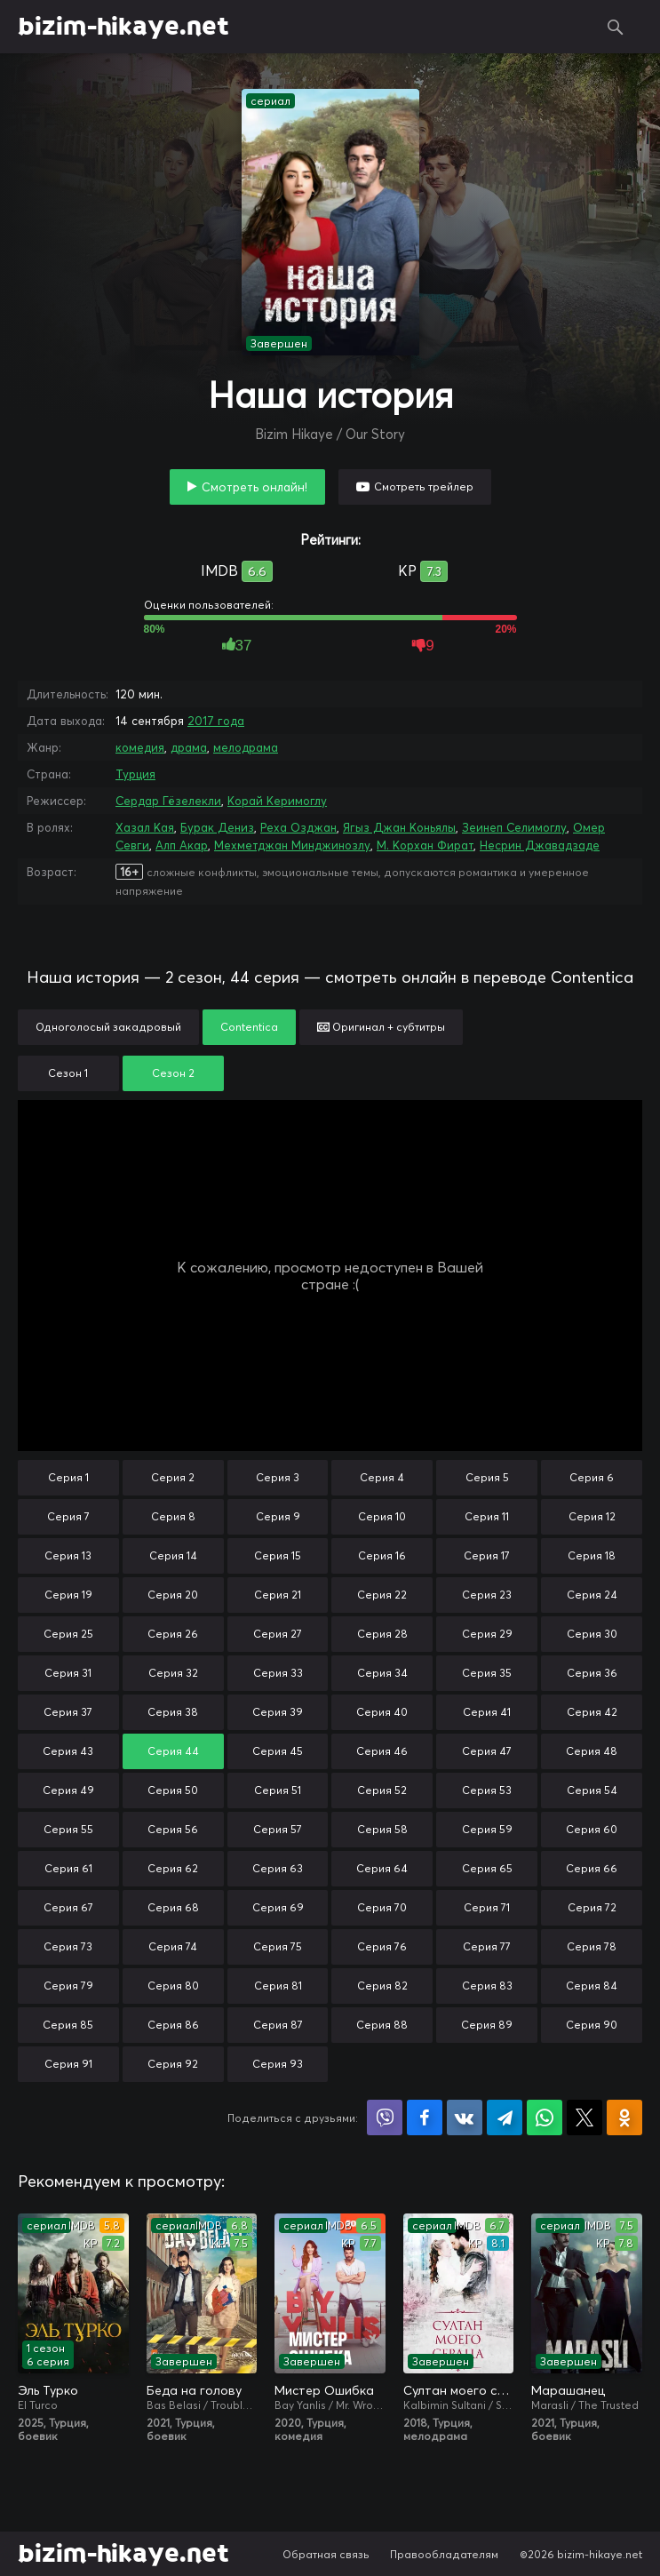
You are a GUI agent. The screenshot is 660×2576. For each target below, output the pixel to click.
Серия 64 (382, 1868)
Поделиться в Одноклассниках (624, 2117)
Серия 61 (68, 1868)
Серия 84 (591, 1985)
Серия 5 (487, 1477)
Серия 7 (68, 1516)
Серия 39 (277, 1712)
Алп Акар (181, 845)
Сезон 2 (173, 1073)
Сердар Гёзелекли (168, 801)
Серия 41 (487, 1712)
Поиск (615, 26)
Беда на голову (194, 2390)
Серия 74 (172, 1946)
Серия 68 (173, 1907)
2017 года (215, 721)
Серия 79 (68, 1985)
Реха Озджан (298, 827)
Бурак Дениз (217, 827)
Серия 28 (382, 1633)
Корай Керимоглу (277, 801)
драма (189, 747)
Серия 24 (592, 1594)
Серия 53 (487, 1790)
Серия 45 (277, 1751)
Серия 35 (487, 1672)
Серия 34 (382, 1672)
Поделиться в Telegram (504, 2117)
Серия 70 (382, 1907)
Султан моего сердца (458, 2390)
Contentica (249, 1026)
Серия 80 (173, 1985)
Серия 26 (172, 1633)
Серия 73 (68, 1946)
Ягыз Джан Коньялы (399, 827)
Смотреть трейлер (423, 486)
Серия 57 (277, 1829)
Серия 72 (592, 1907)
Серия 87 (278, 2024)
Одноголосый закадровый (108, 1026)
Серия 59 (487, 1829)
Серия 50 (172, 1790)
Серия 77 (487, 1946)
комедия (139, 747)
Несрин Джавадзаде (540, 845)
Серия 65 (487, 1868)
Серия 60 (591, 1829)
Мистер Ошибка (324, 2390)
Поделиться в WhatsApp (544, 2117)
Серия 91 (68, 2063)
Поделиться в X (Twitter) (584, 2117)
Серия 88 (382, 2024)
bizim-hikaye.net (123, 26)
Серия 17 (487, 1555)
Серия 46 (382, 1751)
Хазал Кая (144, 827)
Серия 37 (68, 1712)
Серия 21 (277, 1594)
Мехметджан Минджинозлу (292, 845)
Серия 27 (277, 1633)
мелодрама (245, 747)
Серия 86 (173, 2024)
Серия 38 (172, 1712)
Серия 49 (68, 1790)
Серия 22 (382, 1594)
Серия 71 (487, 1907)
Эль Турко (48, 2390)
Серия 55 (68, 1829)
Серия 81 (278, 1985)
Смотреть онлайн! (254, 487)
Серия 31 (67, 1672)
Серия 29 (487, 1633)
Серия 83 (487, 1985)
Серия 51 (277, 1790)
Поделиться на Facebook (424, 2117)
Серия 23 (487, 1594)
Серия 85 (68, 2024)
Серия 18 (592, 1555)
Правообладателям (444, 2554)
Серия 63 (277, 1868)
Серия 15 (277, 1555)
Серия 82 (382, 1985)
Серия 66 (591, 1868)
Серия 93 (277, 2063)
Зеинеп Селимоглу (514, 827)
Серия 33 (278, 1672)
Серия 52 (382, 1790)
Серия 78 (591, 1946)
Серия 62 (172, 1868)
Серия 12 (592, 1516)
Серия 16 (382, 1555)
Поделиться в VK (464, 2117)
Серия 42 (592, 1712)
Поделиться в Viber (384, 2117)
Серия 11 (487, 1516)
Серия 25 (68, 1633)
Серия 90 (591, 2024)
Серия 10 (382, 1516)
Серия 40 (382, 1712)
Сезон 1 (68, 1073)
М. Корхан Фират (425, 845)
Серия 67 (68, 1907)
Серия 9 (278, 1516)
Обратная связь (326, 2554)
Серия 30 (592, 1633)
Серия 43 (68, 1751)
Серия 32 (173, 1672)
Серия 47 (487, 1751)
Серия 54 (592, 1790)
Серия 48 (591, 1751)
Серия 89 (487, 2024)
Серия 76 (382, 1946)
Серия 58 (382, 1829)
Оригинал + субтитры (381, 1026)
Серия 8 (173, 1516)
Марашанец (568, 2390)
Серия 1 (68, 1477)
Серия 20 (172, 1594)
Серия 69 (278, 1907)
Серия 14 (173, 1555)
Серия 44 (173, 1751)
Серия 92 (172, 2063)
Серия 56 (172, 1829)
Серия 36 (592, 1672)
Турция (135, 774)
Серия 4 (382, 1477)
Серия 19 (68, 1594)
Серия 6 (591, 1477)
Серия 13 (67, 1555)
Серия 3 (277, 1477)
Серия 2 (173, 1477)
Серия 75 (277, 1946)
